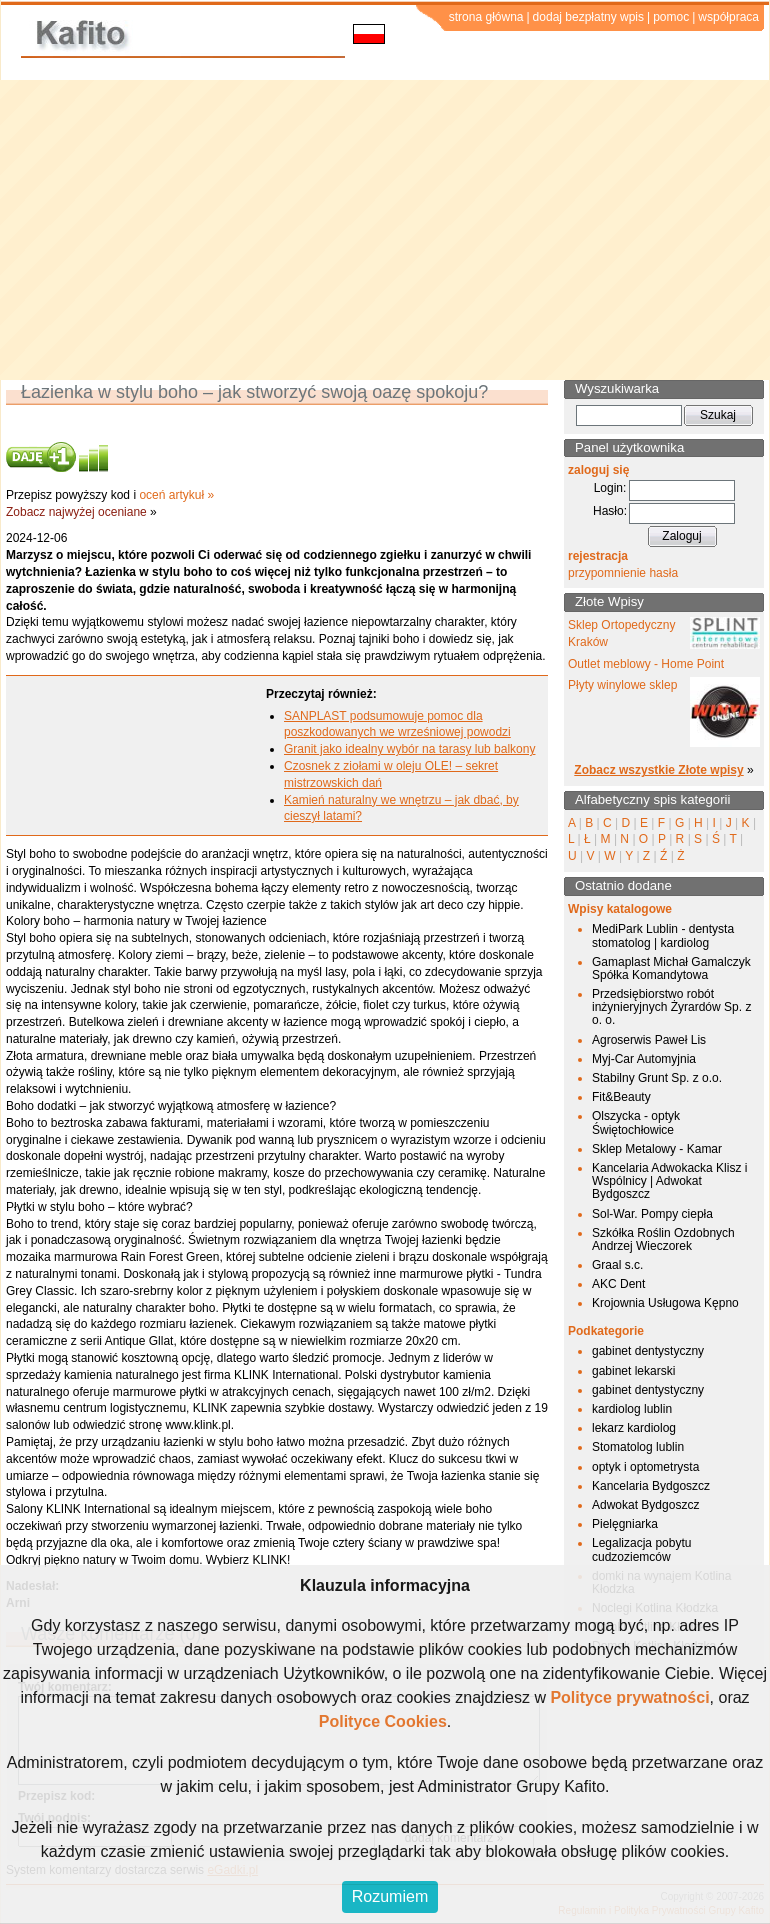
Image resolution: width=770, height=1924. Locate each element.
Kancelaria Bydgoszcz (651, 1486)
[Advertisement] (385, 230)
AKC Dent (618, 1284)
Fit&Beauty (621, 1097)
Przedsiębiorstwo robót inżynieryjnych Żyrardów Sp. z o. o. (671, 1007)
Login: (610, 488)
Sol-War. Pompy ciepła (652, 1214)
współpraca (728, 17)
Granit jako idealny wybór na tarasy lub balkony (409, 749)
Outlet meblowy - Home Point (646, 664)
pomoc (671, 17)
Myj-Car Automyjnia (644, 1059)
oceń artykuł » (176, 495)
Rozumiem (390, 1896)
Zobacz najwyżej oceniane (76, 512)
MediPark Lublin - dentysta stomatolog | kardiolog (663, 935)
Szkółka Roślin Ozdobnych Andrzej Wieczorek (663, 1239)
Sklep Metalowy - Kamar (657, 1149)
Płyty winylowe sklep (622, 685)
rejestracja (598, 556)
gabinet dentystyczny (648, 1351)
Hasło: (610, 511)
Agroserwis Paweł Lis (649, 1040)
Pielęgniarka (625, 1524)
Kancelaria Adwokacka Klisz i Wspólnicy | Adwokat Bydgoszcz (669, 1181)
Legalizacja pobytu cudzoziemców (641, 1549)
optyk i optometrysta (645, 1467)
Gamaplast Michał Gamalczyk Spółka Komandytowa (671, 968)
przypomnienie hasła (623, 573)
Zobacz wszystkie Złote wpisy (658, 770)
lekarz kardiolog (634, 1428)
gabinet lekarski (633, 1371)
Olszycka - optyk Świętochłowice (636, 1122)
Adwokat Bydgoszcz (645, 1505)
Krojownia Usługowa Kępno (665, 1303)
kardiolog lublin (632, 1409)
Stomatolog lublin (638, 1447)
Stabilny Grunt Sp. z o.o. (657, 1078)
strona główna (486, 17)
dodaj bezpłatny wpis (588, 17)
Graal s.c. (617, 1265)
